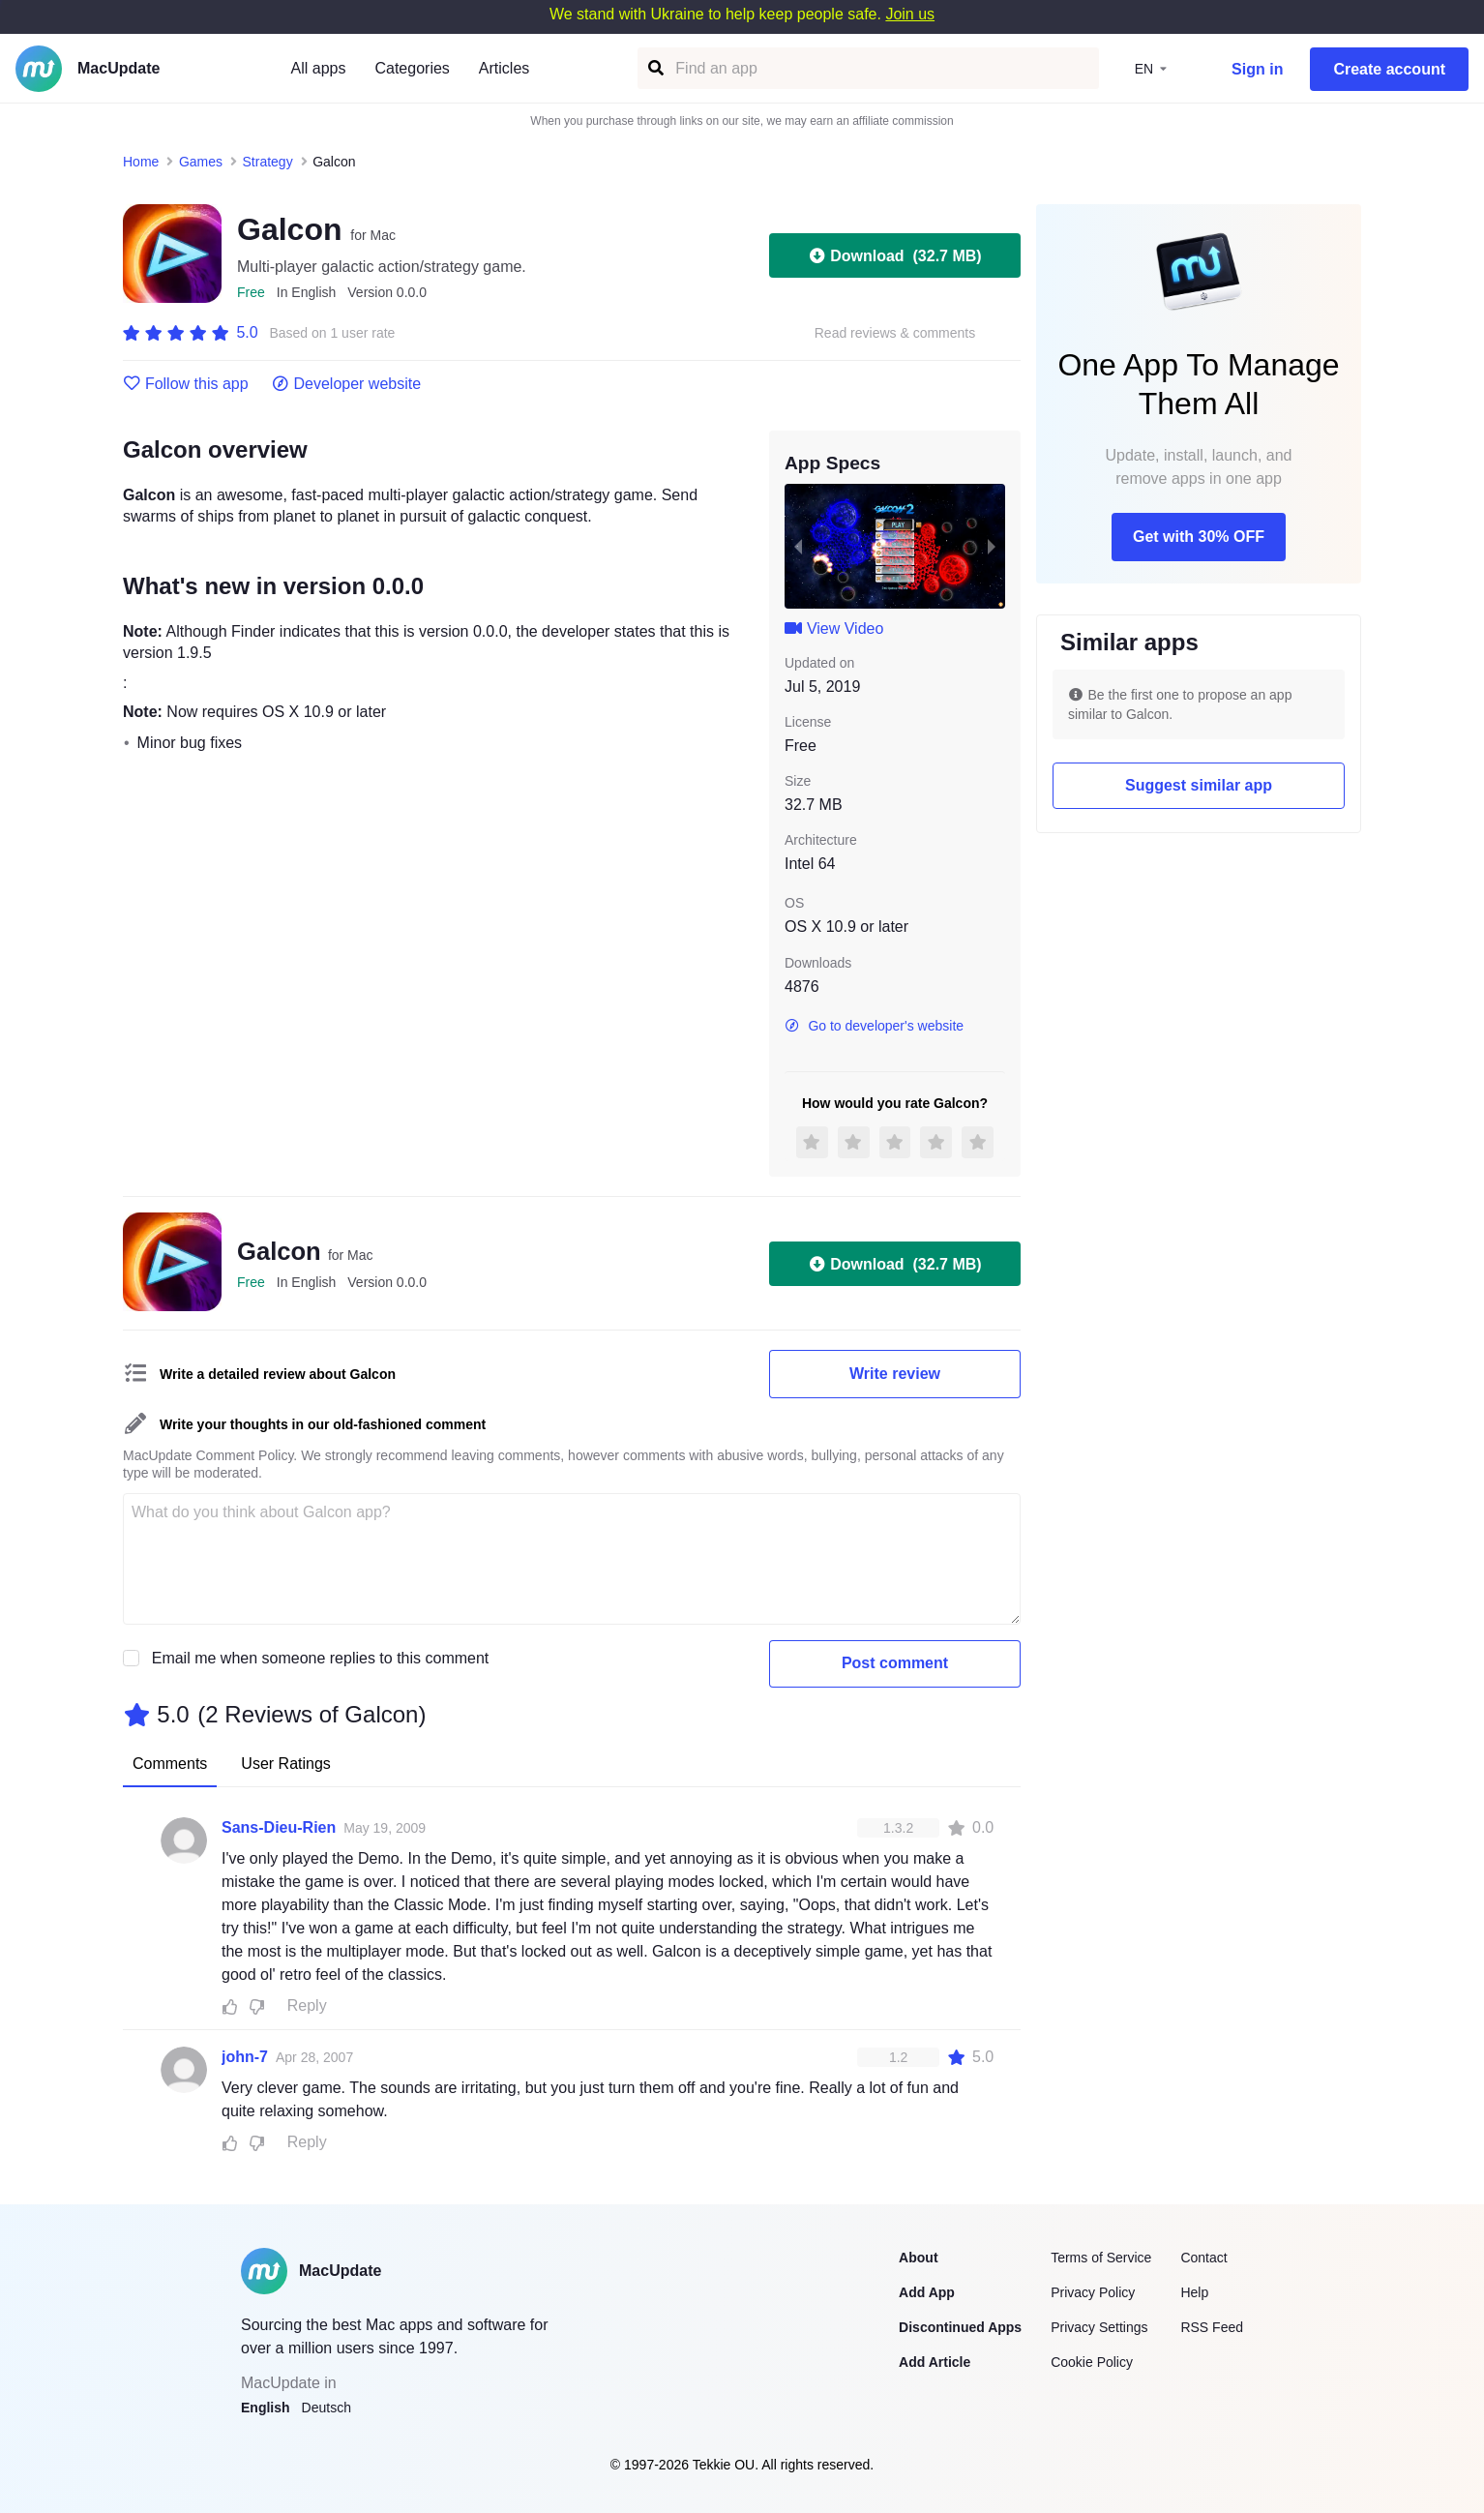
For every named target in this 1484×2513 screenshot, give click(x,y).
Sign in (1257, 69)
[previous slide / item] (798, 546)
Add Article (934, 2362)
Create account (1389, 69)
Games (201, 161)
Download (894, 255)
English (265, 2407)
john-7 (245, 2057)
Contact (1203, 2257)
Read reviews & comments (895, 333)
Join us (910, 14)
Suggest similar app (1198, 785)
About (918, 2257)
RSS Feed (1211, 2327)
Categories (411, 68)
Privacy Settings (1099, 2327)
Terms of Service (1101, 2257)
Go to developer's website (874, 1025)
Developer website (347, 384)
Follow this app (186, 384)
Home (141, 161)
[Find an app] (654, 68)
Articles (504, 68)
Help (1194, 2292)
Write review (894, 1373)
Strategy (268, 161)
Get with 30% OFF (1198, 536)
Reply (307, 2005)
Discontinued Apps (960, 2327)
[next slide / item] (991, 546)
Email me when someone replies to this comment (321, 1658)
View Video (834, 628)
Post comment (895, 1663)
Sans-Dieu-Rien (279, 1827)
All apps (318, 68)
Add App (927, 2292)
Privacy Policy (1093, 2292)
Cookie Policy (1092, 2362)
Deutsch (326, 2407)
